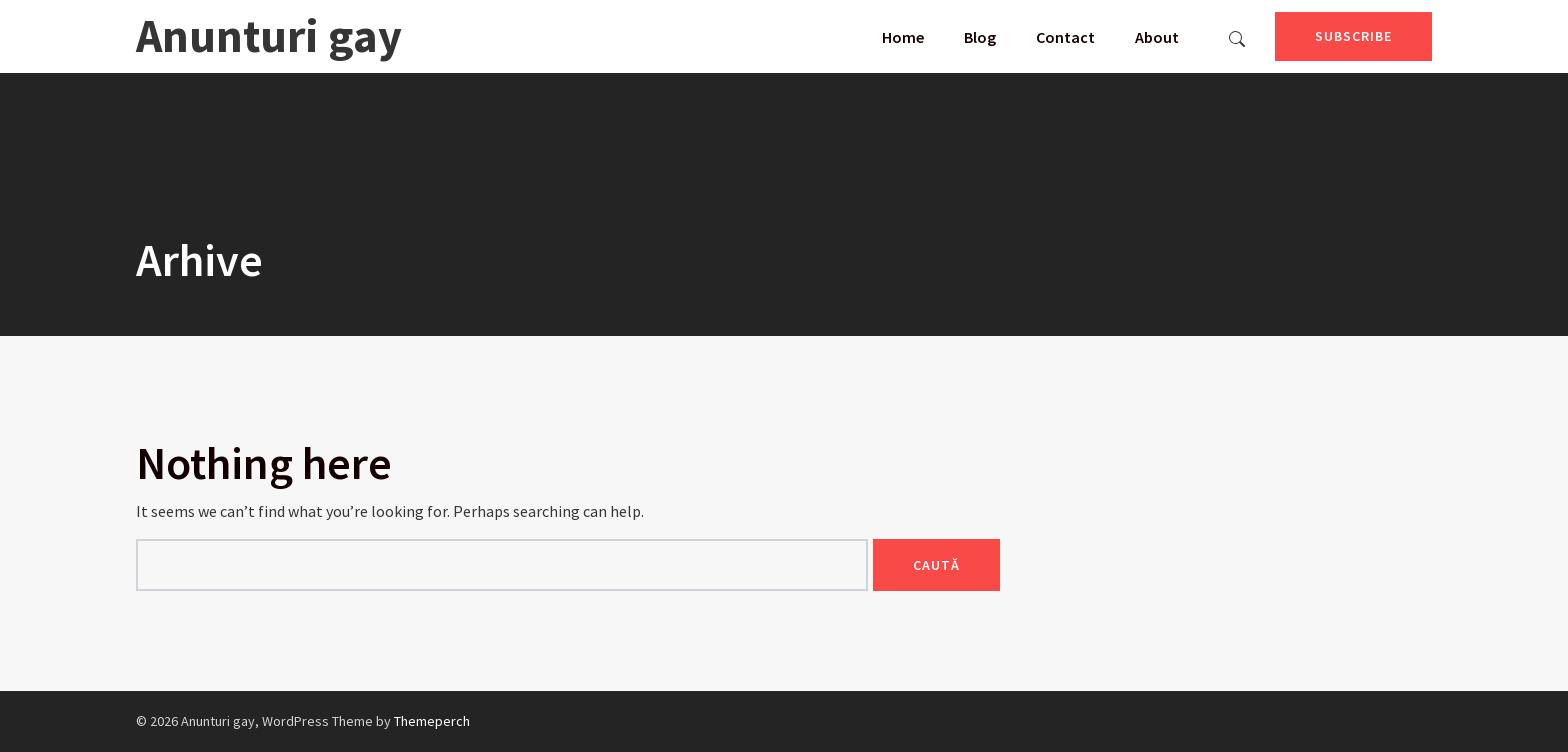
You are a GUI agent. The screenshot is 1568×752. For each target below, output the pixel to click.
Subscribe (1353, 36)
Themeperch (432, 721)
